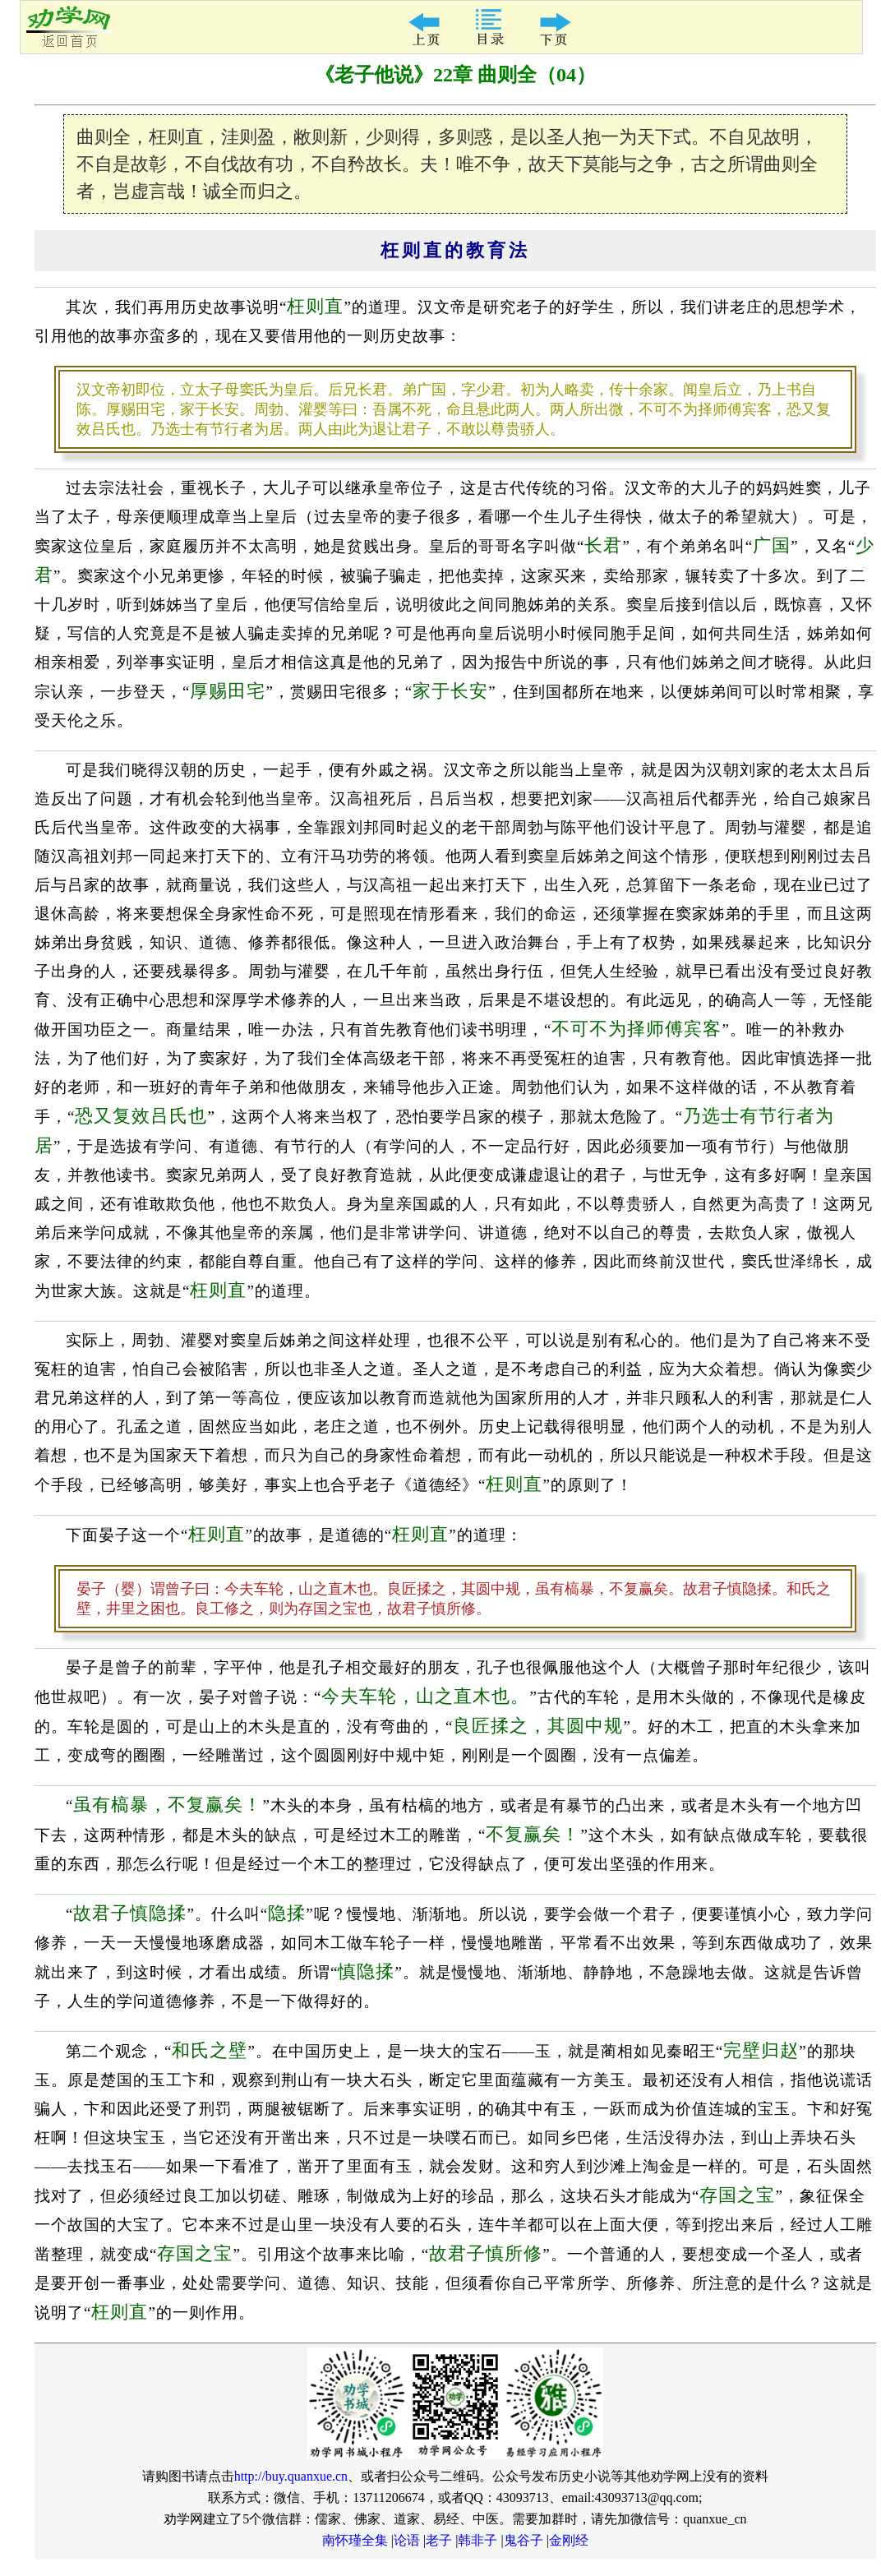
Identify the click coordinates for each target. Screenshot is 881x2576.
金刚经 (568, 2540)
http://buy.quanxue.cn (291, 2476)
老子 (439, 2540)
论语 (407, 2540)
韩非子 (477, 2540)
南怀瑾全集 (355, 2540)
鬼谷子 (523, 2540)
